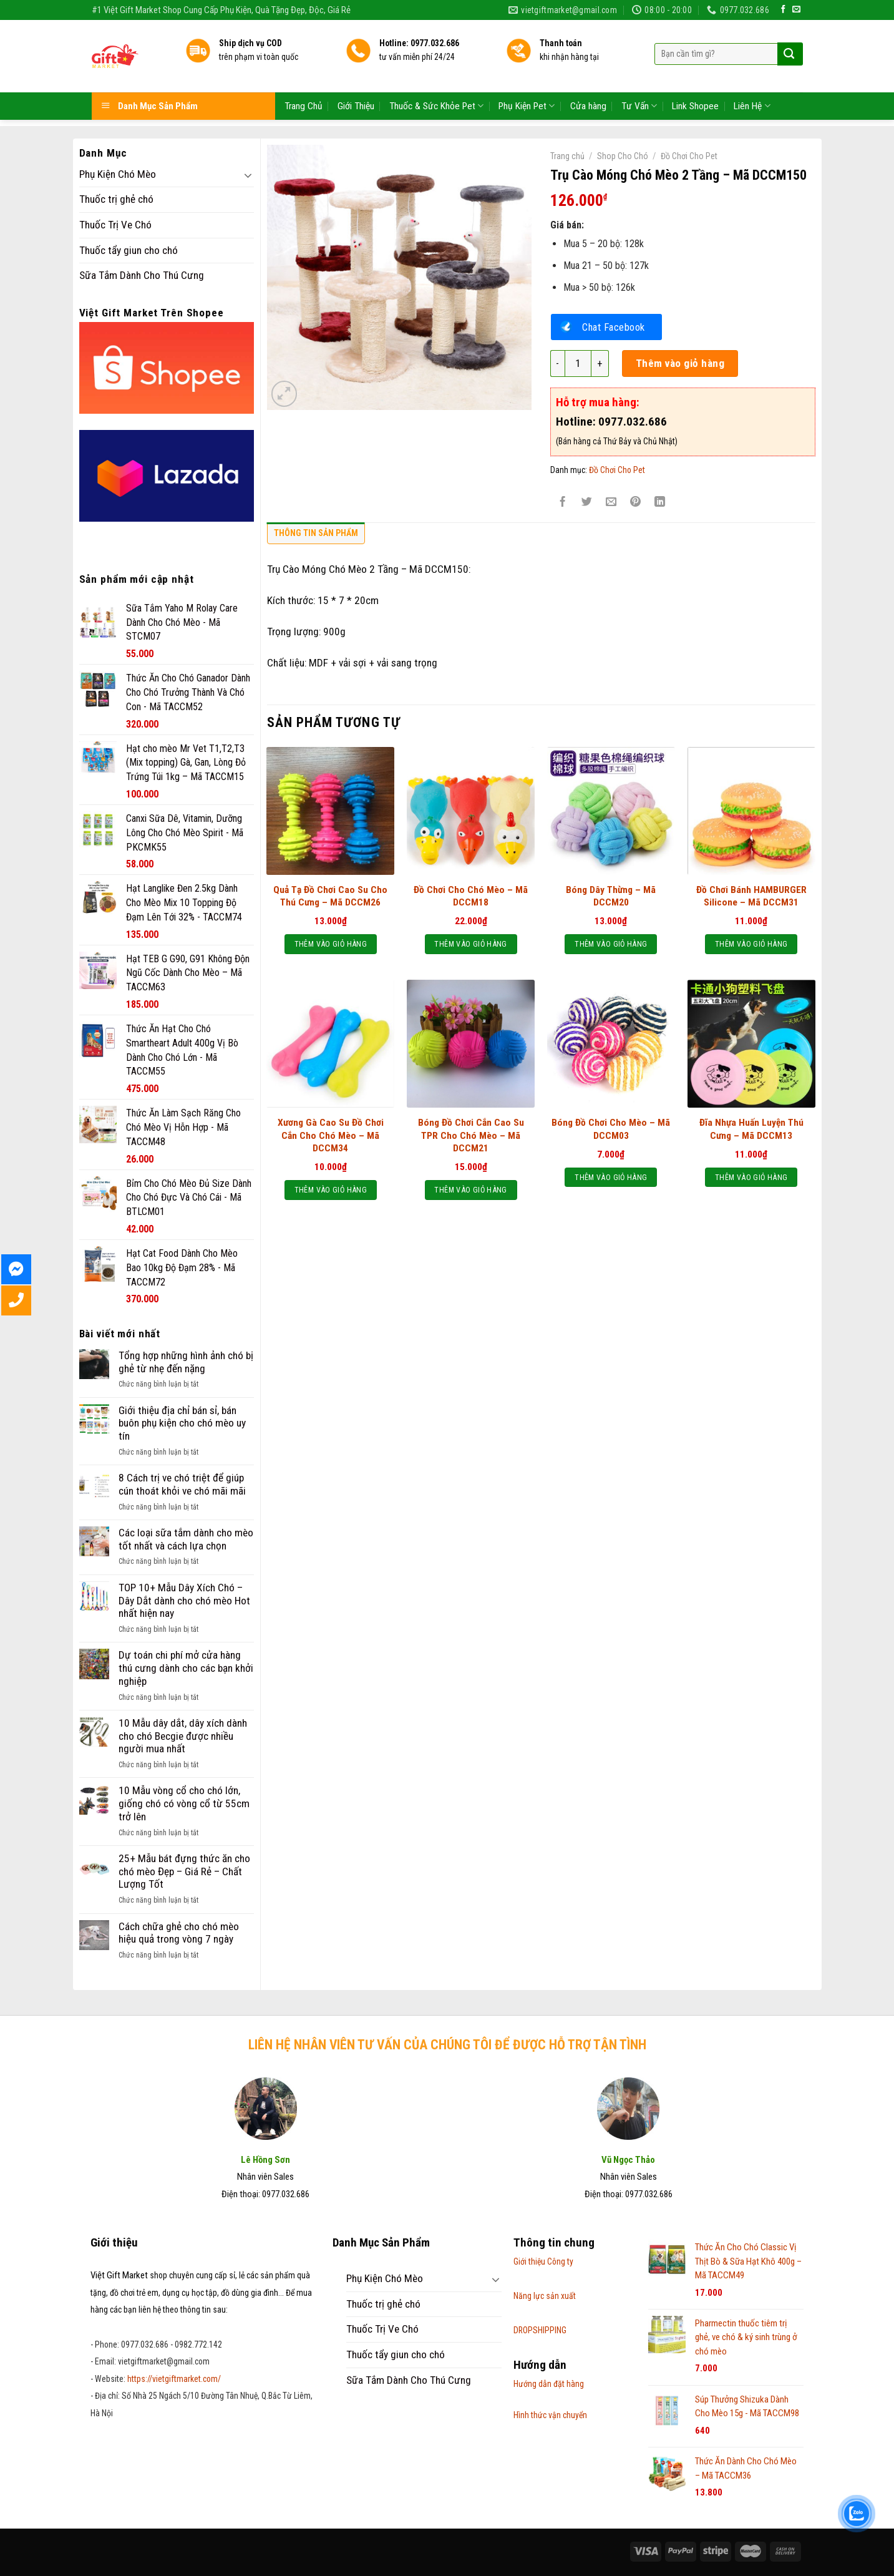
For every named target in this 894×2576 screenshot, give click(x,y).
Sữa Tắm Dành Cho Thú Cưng (141, 275)
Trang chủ (567, 156)
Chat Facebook (613, 327)
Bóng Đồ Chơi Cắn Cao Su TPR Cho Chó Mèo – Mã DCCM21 (471, 1135)
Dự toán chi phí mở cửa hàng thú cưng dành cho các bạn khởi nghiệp (186, 1668)
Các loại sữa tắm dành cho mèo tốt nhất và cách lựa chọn (186, 1539)
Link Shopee (695, 69)
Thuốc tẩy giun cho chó (128, 250)
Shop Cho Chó (622, 156)
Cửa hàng (588, 69)
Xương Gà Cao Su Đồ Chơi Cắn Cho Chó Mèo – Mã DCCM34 (331, 1135)
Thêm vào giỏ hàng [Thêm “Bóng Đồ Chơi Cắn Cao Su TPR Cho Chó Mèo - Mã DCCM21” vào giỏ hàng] (470, 1189)
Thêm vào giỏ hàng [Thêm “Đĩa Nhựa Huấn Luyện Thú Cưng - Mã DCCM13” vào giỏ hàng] (751, 1177)
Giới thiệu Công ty (543, 2261)
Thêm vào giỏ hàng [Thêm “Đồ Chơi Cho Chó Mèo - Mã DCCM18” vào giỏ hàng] (470, 944)
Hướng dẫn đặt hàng (548, 2384)
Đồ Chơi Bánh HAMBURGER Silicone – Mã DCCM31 (751, 896)
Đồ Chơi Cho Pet (689, 156)
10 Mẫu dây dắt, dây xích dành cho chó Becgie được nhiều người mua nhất (183, 1736)
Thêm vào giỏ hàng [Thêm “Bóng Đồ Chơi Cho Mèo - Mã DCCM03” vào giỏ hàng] (611, 1177)
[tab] (316, 536)
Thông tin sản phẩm (316, 533)
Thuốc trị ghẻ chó (116, 199)
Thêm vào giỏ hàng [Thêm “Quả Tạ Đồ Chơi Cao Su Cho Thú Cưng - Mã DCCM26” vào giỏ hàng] (330, 944)
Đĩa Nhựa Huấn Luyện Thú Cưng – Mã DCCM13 (751, 1129)
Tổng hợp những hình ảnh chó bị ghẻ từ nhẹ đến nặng (186, 1362)
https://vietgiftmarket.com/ (174, 2379)
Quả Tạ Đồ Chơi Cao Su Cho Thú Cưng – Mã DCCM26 (330, 896)
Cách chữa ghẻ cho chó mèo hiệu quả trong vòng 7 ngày (179, 1933)
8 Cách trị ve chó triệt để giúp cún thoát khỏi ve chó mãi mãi (182, 1484)
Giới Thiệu (356, 69)
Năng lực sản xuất (544, 2296)
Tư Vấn (639, 68)
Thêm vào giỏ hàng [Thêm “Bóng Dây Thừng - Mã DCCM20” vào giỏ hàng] (611, 944)
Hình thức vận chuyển (550, 2415)
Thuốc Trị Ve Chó (115, 224)
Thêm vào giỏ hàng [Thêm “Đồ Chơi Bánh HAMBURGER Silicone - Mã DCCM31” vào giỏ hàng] (751, 944)
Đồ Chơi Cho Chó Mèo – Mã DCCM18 (471, 896)
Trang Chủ (303, 69)
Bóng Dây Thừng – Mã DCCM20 (611, 896)
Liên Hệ (752, 68)
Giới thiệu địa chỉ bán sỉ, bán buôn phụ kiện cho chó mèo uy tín (182, 1423)
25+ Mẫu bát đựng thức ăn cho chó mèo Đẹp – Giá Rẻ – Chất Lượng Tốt (184, 1871)
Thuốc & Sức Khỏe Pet (436, 68)
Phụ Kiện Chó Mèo (117, 174)
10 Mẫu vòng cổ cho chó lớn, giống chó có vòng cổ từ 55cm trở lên (184, 1803)
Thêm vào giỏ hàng (680, 363)
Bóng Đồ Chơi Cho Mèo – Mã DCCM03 (610, 1129)
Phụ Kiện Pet (526, 68)
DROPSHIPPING (539, 2330)
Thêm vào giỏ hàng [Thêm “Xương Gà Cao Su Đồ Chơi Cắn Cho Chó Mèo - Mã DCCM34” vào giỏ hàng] (330, 1189)
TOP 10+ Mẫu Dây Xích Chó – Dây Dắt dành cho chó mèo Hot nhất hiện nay (184, 1600)
